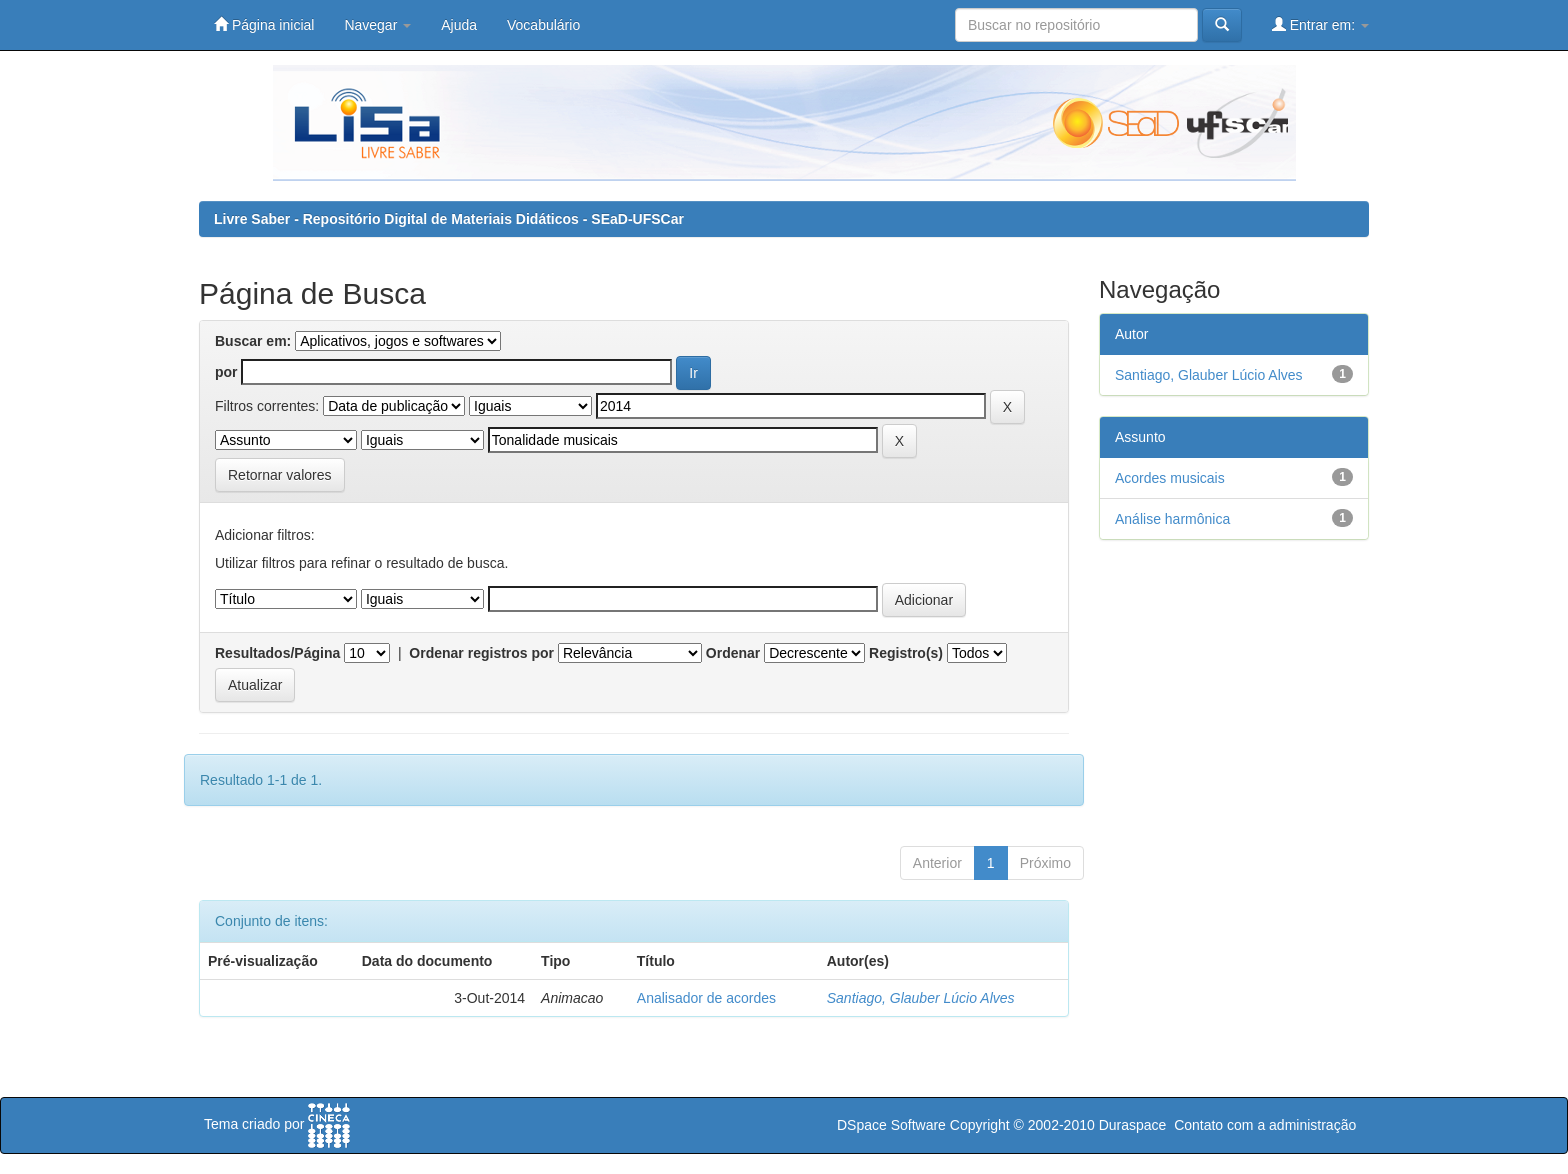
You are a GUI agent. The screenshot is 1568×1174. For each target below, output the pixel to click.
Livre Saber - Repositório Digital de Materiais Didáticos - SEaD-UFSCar (449, 219)
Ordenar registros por (481, 653)
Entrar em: (1320, 24)
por (226, 372)
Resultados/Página (277, 653)
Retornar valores (280, 475)
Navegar (377, 25)
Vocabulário (543, 25)
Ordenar (733, 653)
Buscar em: (253, 341)
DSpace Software (891, 1125)
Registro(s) (906, 653)
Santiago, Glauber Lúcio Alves (921, 998)
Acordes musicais (1170, 478)
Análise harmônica (1172, 519)
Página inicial (264, 24)
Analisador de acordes (706, 998)
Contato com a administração (1265, 1125)
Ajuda (459, 25)
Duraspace (1133, 1125)
